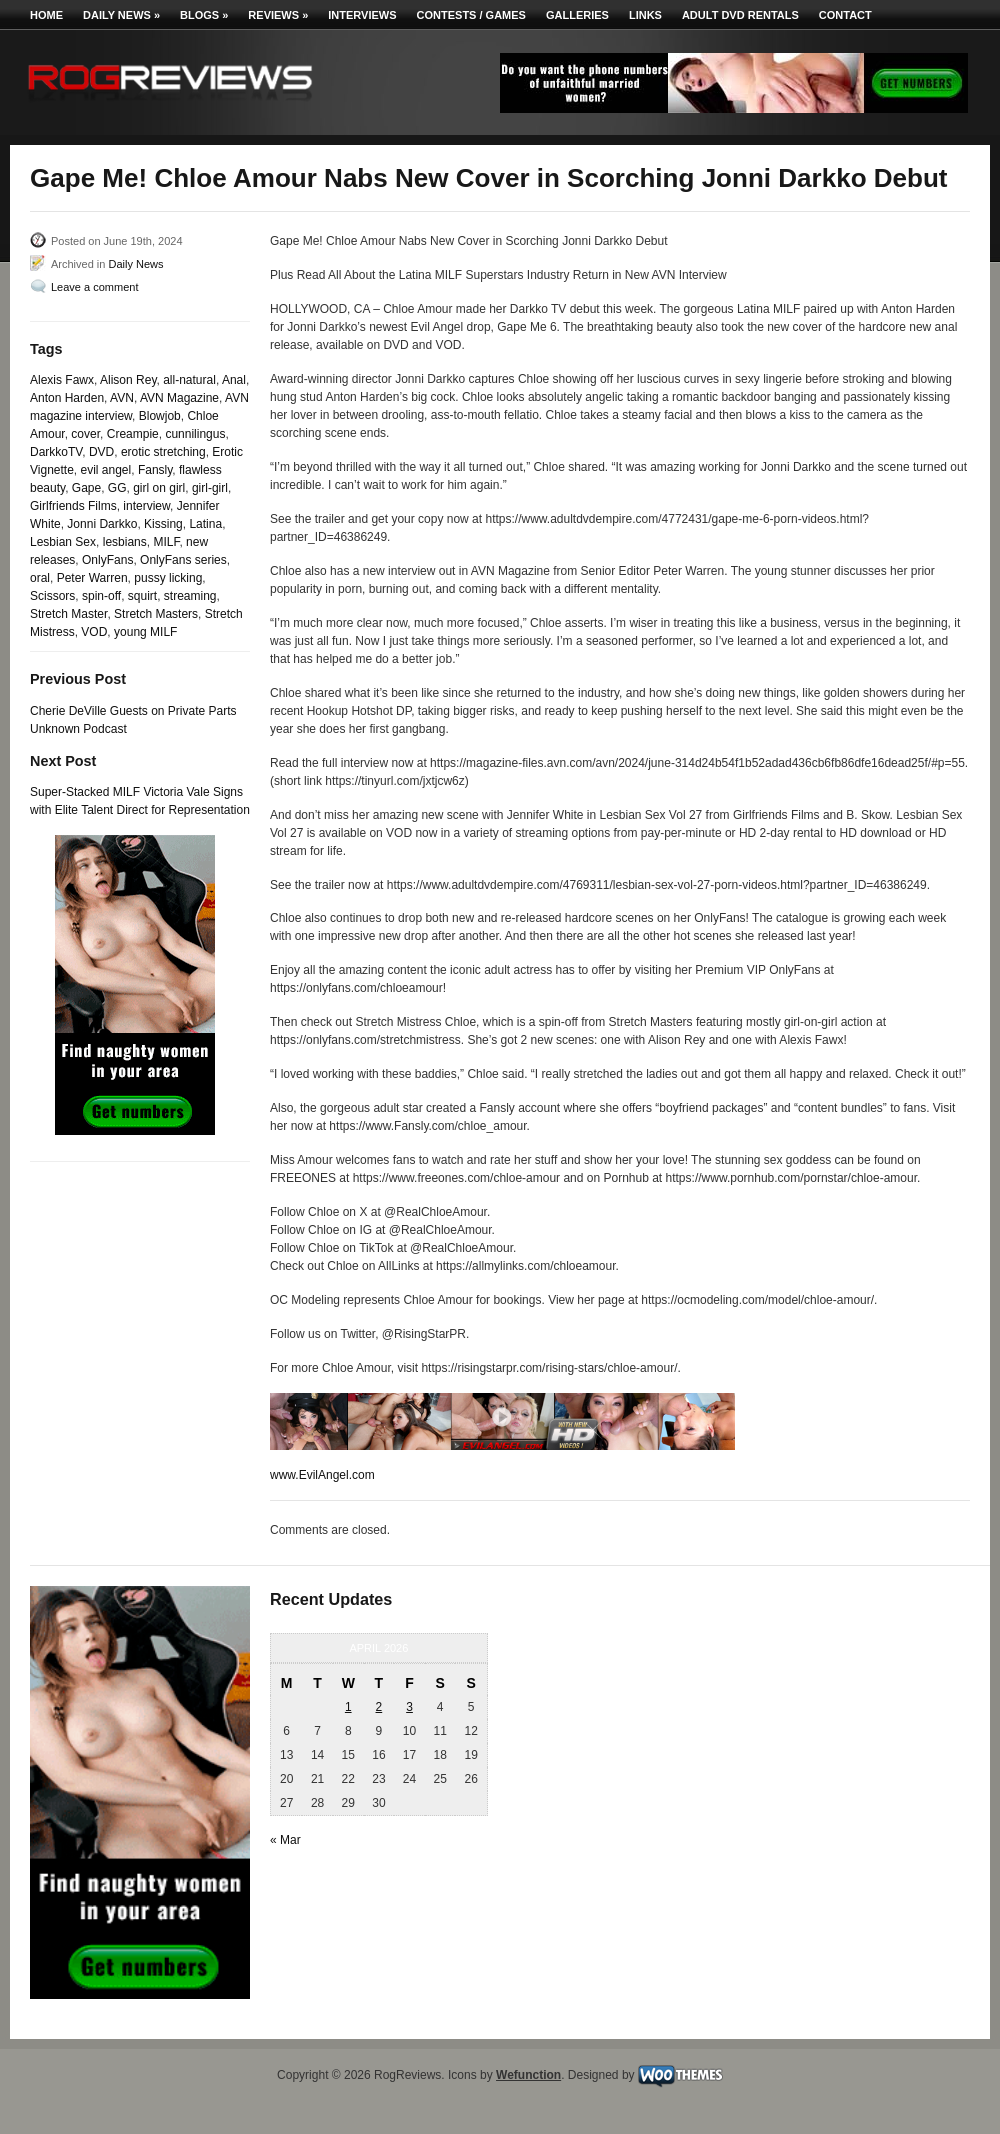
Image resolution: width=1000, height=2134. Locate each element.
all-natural (189, 380)
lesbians (125, 542)
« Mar (285, 1840)
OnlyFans (107, 560)
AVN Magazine (179, 398)
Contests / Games (471, 15)
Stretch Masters (156, 614)
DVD (101, 452)
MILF (166, 542)
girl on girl (159, 488)
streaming (190, 596)
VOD (94, 632)
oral (40, 578)
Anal (234, 380)
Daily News (121, 15)
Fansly (155, 470)
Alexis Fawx (62, 380)
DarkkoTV (56, 452)
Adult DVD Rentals (740, 15)
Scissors (52, 596)
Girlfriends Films (73, 506)
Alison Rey (128, 380)
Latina (205, 524)
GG (117, 488)
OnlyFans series (183, 560)
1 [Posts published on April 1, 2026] (348, 1707)
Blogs (204, 15)
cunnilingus (195, 434)
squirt (142, 596)
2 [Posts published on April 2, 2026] (379, 1707)
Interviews (362, 15)
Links (645, 15)
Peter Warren (92, 578)
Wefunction (528, 2075)
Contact (845, 15)
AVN (122, 398)
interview (146, 506)
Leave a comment (94, 287)
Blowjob (160, 416)
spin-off (101, 596)
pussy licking (168, 578)
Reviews (278, 15)
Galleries (577, 15)
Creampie (133, 434)
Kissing (163, 524)
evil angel (106, 470)
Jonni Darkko (102, 524)
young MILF (145, 632)
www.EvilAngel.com (322, 1475)
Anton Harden (67, 398)
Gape (86, 488)
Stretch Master (68, 614)
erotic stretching (163, 452)
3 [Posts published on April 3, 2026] (409, 1707)
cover (85, 434)
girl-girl (210, 488)
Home (46, 15)
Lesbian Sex (63, 542)
